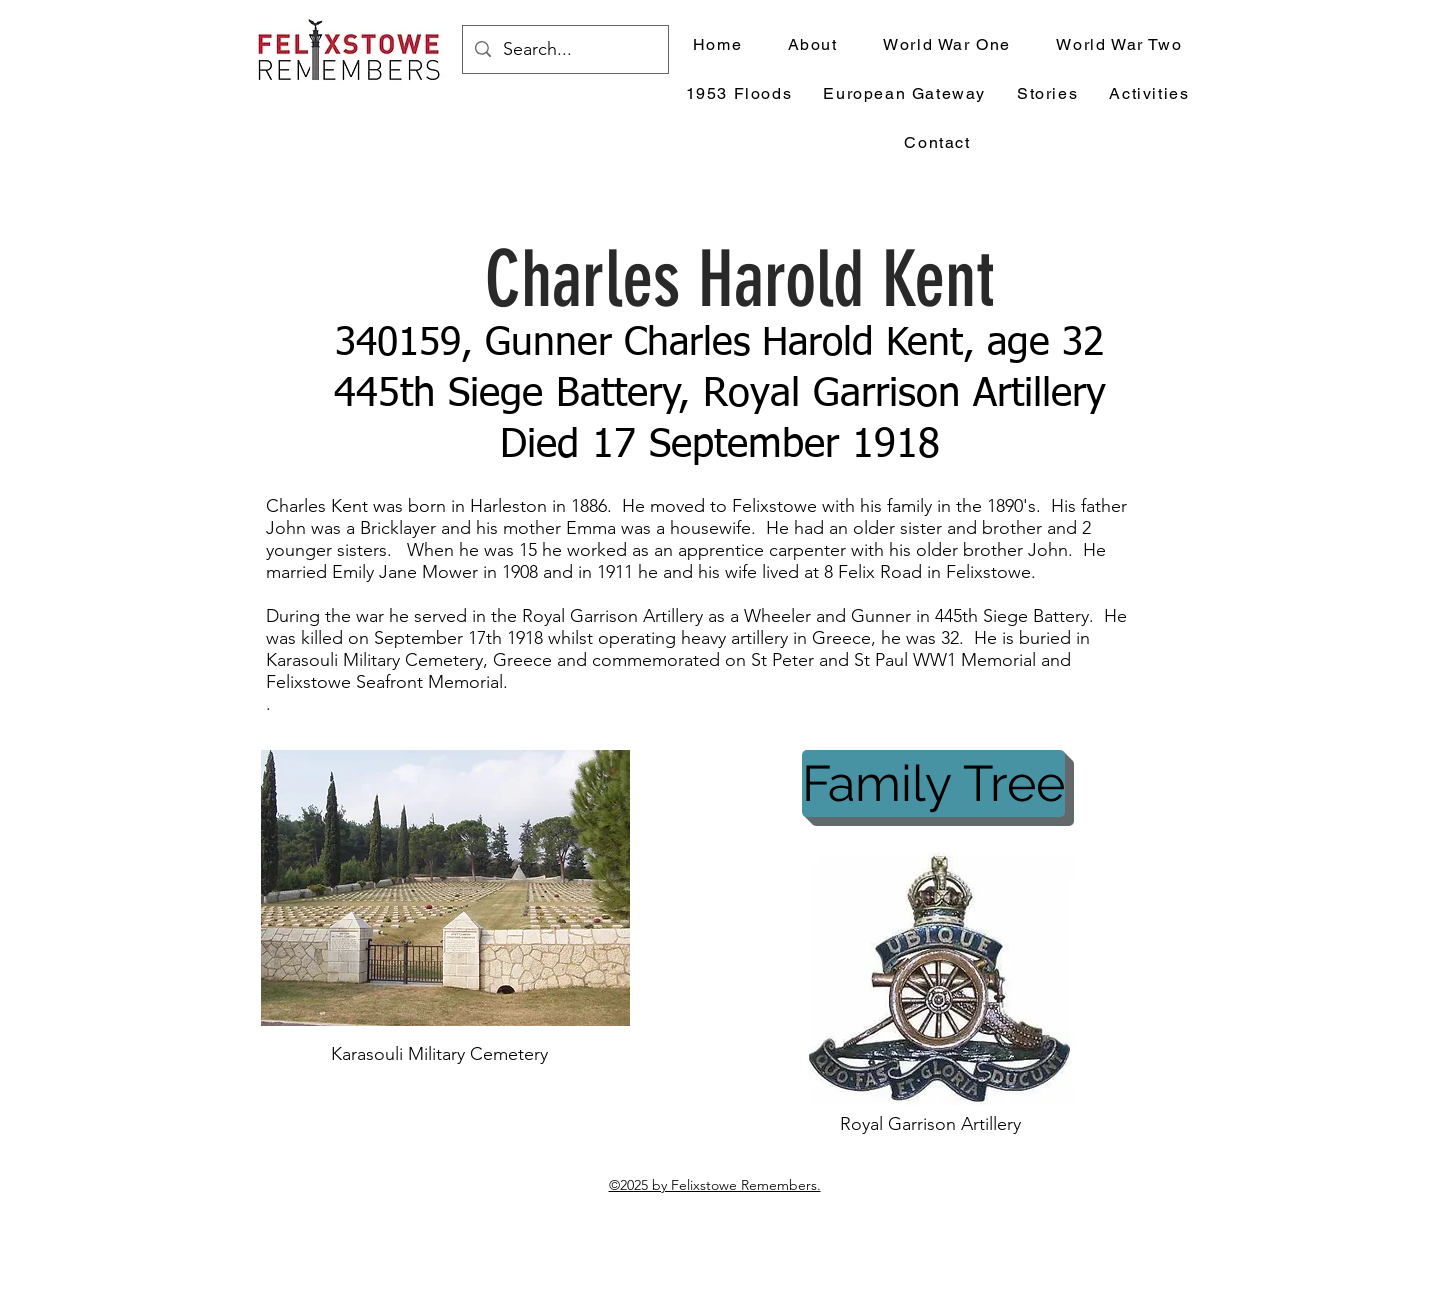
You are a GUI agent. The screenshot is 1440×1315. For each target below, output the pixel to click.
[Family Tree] (933, 783)
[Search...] (564, 50)
